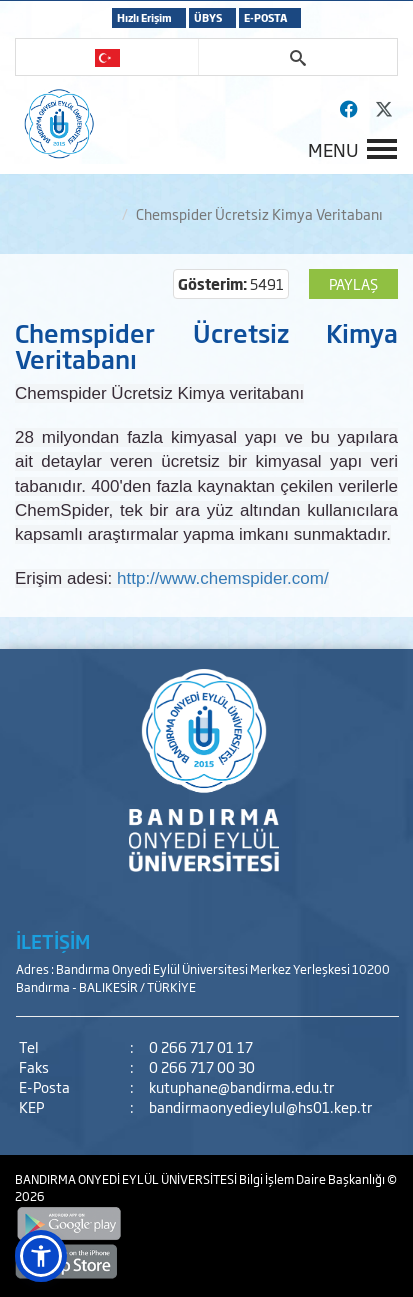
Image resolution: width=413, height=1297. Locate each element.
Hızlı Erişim (144, 17)
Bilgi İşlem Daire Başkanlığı (313, 1179)
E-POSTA (265, 17)
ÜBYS (208, 17)
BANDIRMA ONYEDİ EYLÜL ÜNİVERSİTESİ (127, 1179)
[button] (41, 1256)
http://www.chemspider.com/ (223, 578)
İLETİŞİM (53, 941)
